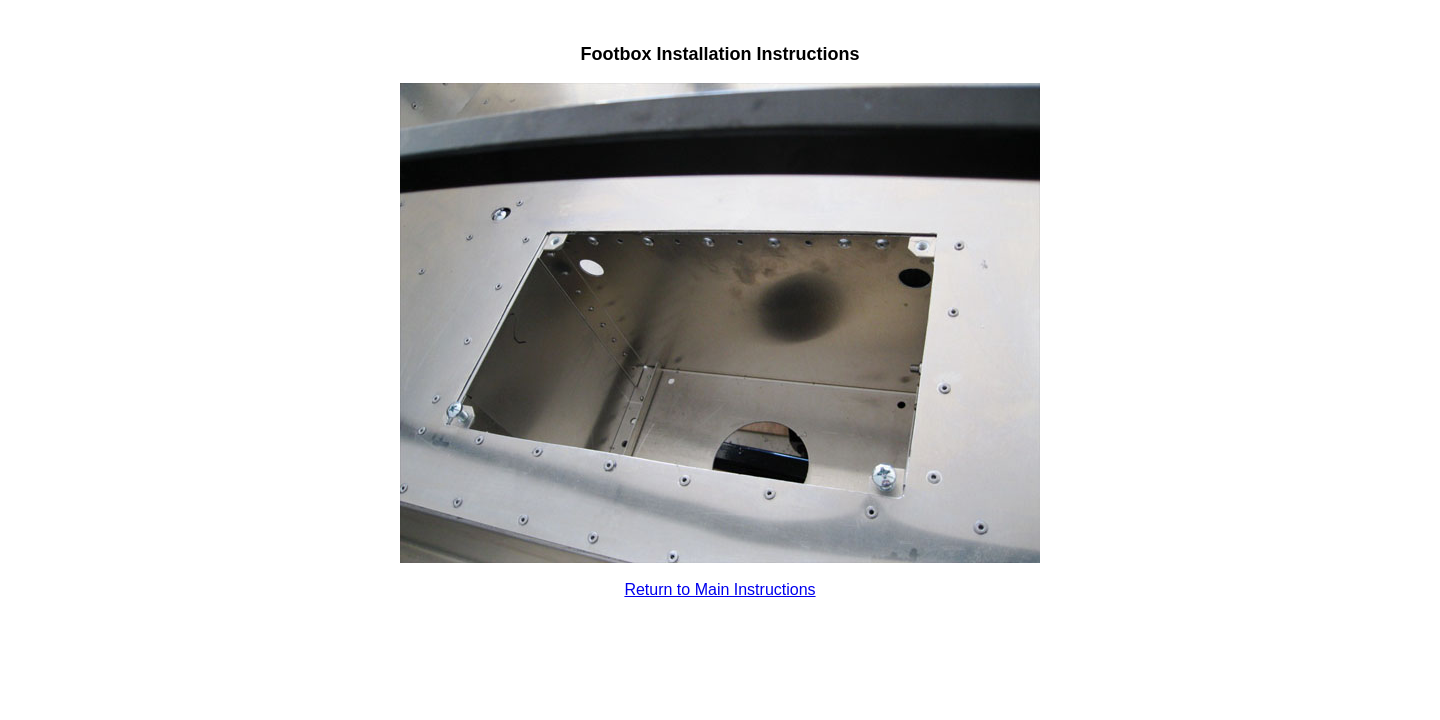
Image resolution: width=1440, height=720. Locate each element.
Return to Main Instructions (719, 589)
